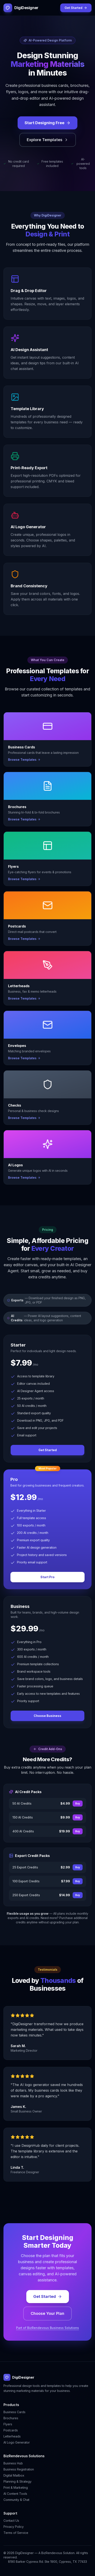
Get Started (76, 8)
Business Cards (14, 2412)
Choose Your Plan (47, 2313)
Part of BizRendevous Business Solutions (47, 2328)
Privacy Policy (13, 2526)
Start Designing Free (47, 122)
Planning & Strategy (17, 2481)
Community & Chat (16, 2500)
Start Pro (47, 1577)
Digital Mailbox (13, 2475)
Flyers (7, 2424)
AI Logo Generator (16, 2442)
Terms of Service (15, 2533)
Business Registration (18, 2469)
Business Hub (13, 2463)
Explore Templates (47, 139)
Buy (77, 1803)
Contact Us (11, 2520)
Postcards (10, 2430)
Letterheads (12, 2436)
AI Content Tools (15, 2493)
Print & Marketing (15, 2487)
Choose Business (47, 1716)
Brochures (10, 2418)
